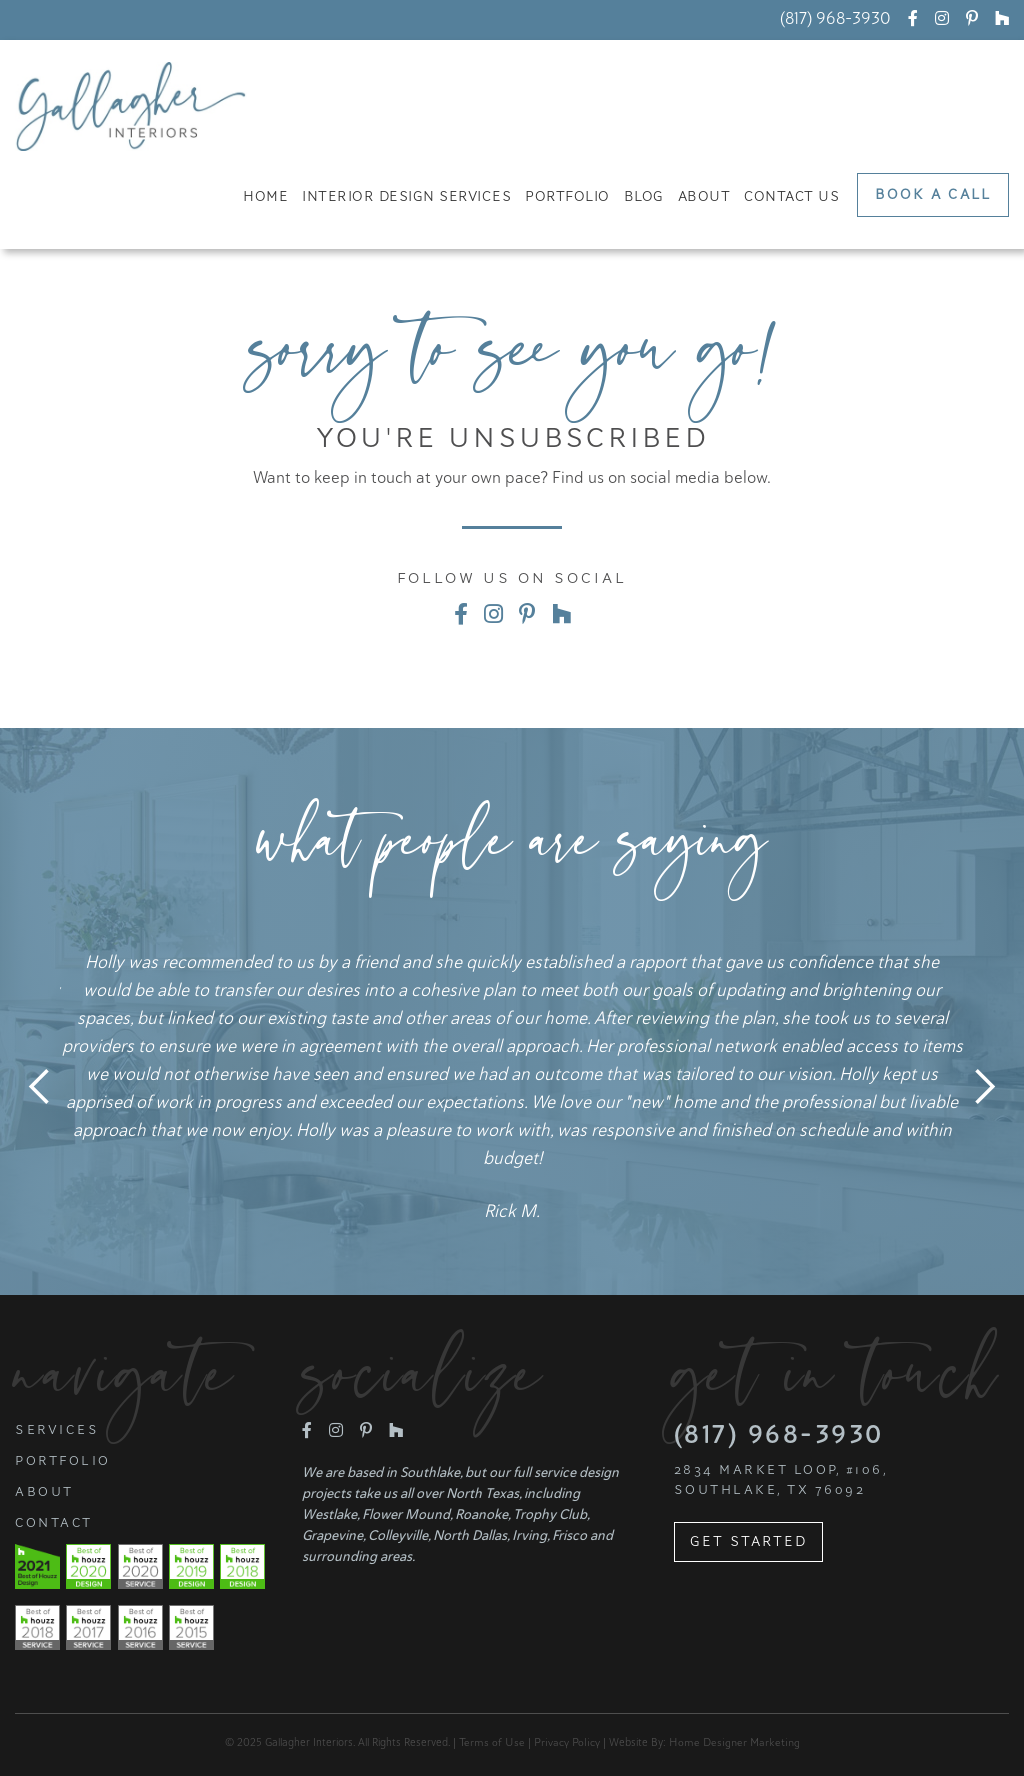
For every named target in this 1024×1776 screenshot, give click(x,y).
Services (57, 1430)
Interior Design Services (406, 196)
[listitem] (512, 1086)
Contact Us (791, 196)
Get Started (748, 1541)
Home (265, 196)
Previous (40, 1087)
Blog (644, 196)
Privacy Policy (567, 1742)
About (704, 196)
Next (984, 1087)
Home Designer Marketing (734, 1742)
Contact (54, 1523)
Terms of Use (492, 1742)
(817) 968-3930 (835, 19)
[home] (131, 106)
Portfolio (567, 196)
